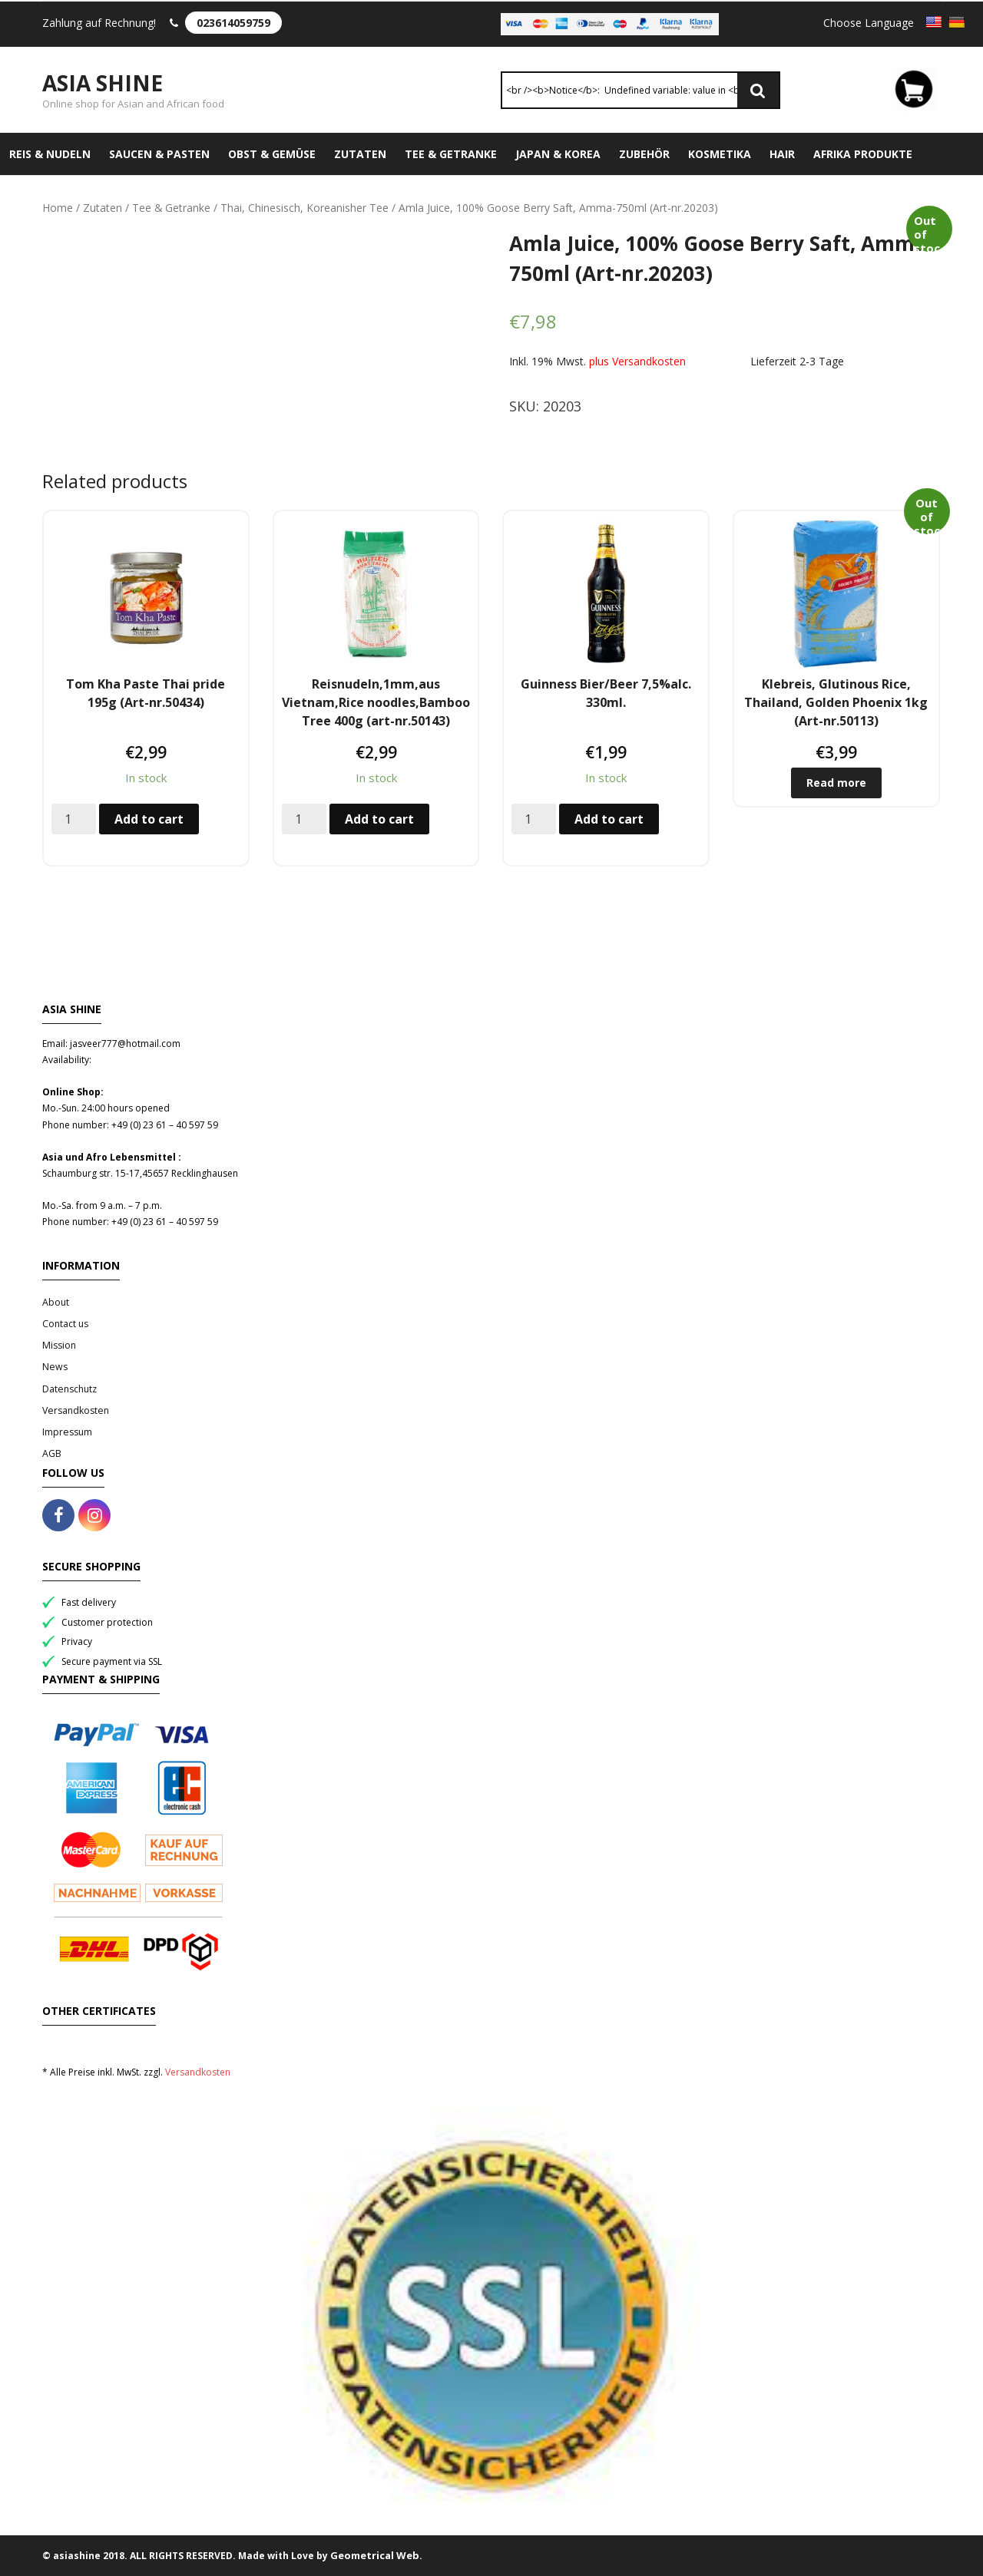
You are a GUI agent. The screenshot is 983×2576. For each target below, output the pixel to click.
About (55, 1302)
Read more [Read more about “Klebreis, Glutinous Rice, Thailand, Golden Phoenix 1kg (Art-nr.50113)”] (836, 782)
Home (57, 207)
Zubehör (644, 154)
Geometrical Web (374, 2555)
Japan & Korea (558, 154)
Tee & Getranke (451, 154)
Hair (782, 154)
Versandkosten (75, 1410)
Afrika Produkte (862, 154)
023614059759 (233, 22)
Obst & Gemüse (272, 154)
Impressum (67, 1431)
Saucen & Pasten (159, 154)
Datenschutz (69, 1388)
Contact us (65, 1323)
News (55, 1366)
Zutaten (360, 154)
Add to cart (149, 819)
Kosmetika (719, 154)
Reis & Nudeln (50, 154)
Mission (59, 1345)
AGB (51, 1453)
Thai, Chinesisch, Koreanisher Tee (304, 207)
